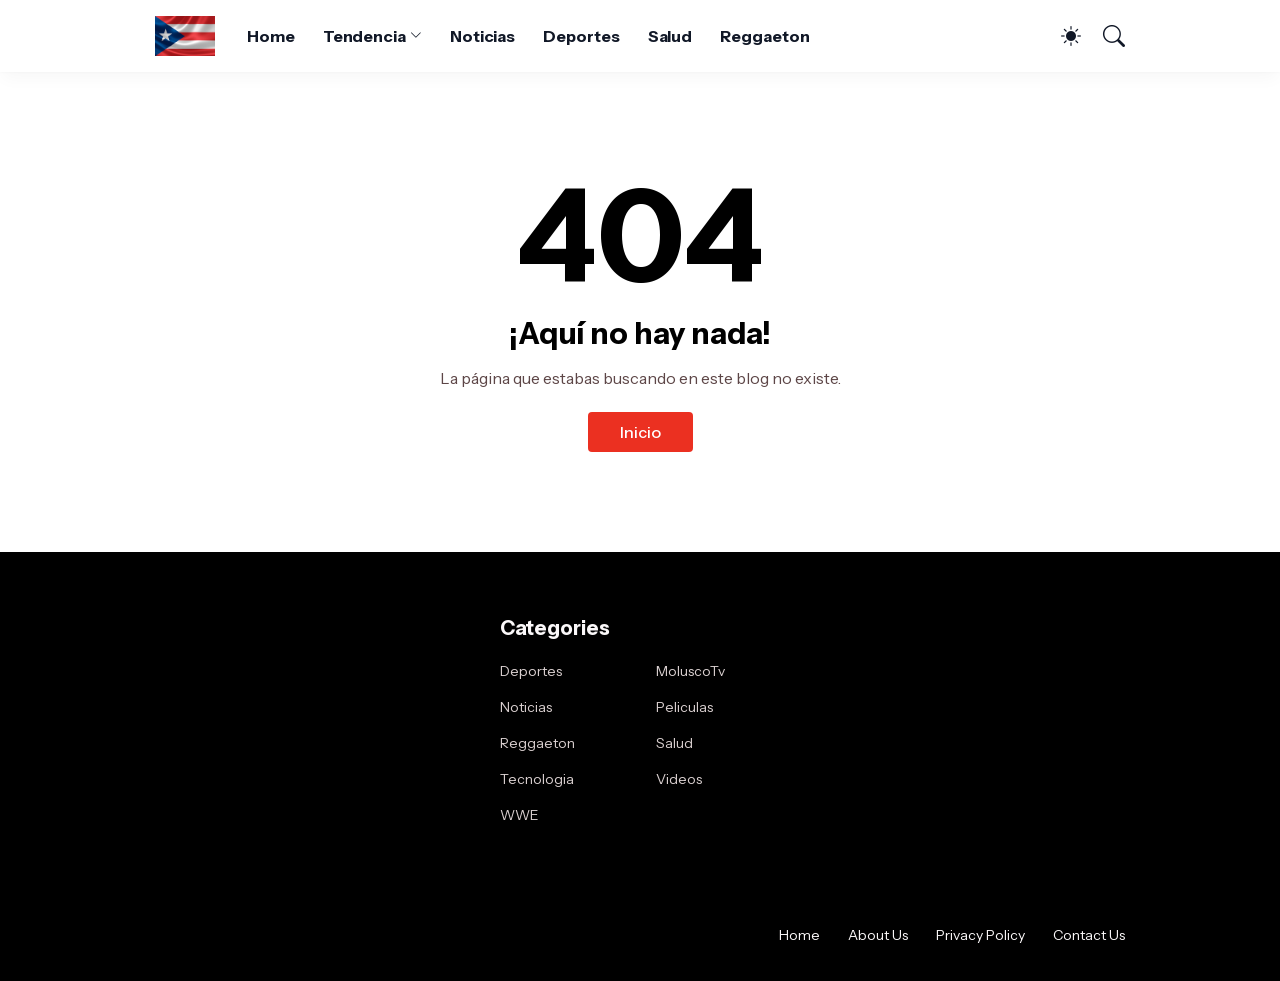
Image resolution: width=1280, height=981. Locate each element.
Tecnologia (537, 779)
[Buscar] (1105, 36)
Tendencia (364, 36)
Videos (679, 779)
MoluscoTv (690, 671)
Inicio (640, 432)
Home (271, 36)
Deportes (581, 36)
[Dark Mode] (1061, 36)
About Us (878, 935)
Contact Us (1089, 935)
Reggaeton (764, 36)
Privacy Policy (980, 935)
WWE (519, 815)
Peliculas (684, 707)
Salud (670, 36)
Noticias (482, 36)
